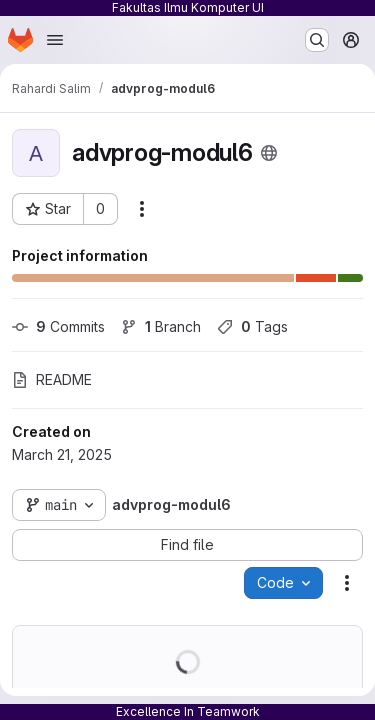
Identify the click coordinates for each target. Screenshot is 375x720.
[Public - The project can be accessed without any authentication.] (269, 153)
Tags (252, 326)
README (52, 379)
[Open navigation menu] (55, 40)
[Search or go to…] (317, 40)
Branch (161, 326)
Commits (58, 326)
